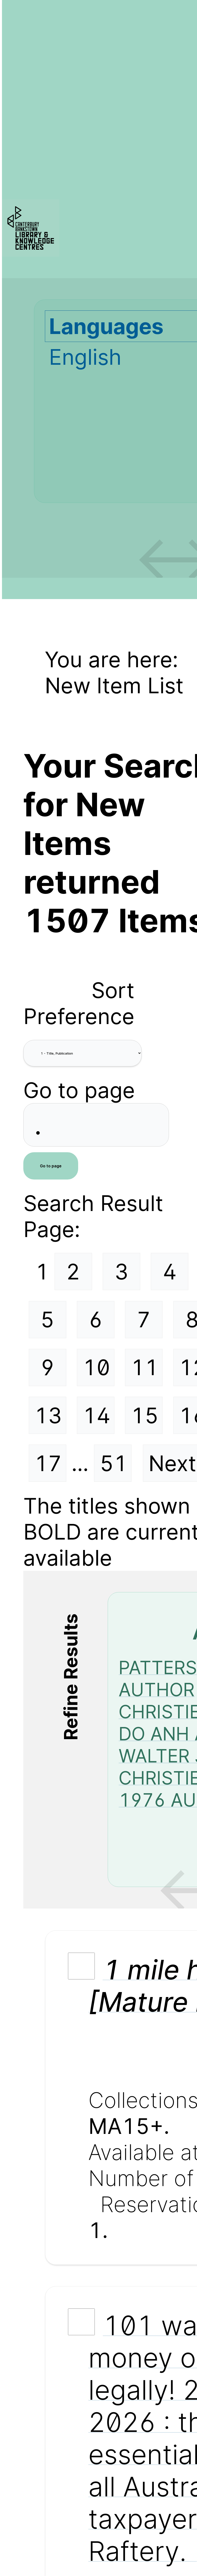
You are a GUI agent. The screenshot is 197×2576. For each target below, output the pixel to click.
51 (114, 1463)
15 (145, 1415)
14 (96, 1415)
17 (48, 1463)
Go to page (79, 1090)
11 (145, 1367)
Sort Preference (78, 1003)
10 (96, 1367)
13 (48, 1415)
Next (172, 1463)
